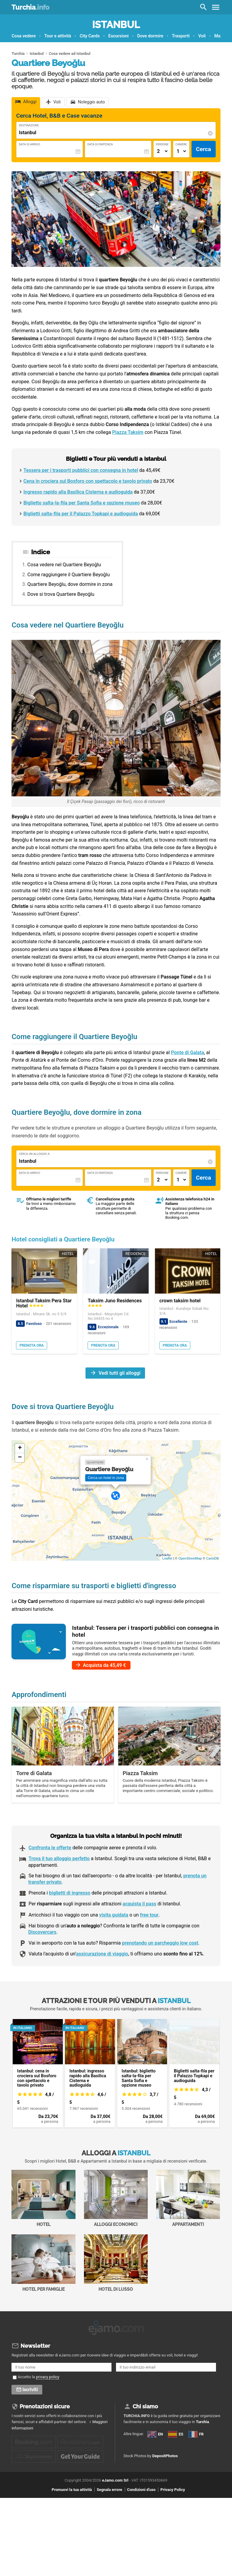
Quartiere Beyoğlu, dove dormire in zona (70, 584)
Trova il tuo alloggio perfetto (58, 1858)
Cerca (203, 149)
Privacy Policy (172, 2515)
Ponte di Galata (187, 1052)
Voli (202, 36)
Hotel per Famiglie (43, 2262)
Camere (181, 144)
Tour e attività (57, 36)
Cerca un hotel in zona (106, 1478)
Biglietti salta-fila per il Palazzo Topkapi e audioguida (80, 514)
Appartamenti (188, 2198)
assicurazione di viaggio (102, 1954)
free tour (149, 1915)
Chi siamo (145, 2404)
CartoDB (212, 1558)
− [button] (20, 1457)
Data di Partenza (100, 144)
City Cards (90, 36)
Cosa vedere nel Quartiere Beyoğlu (64, 564)
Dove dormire (150, 36)
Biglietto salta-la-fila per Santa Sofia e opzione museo (81, 503)
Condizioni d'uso (141, 2515)
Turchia (30, 7)
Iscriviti (30, 2388)
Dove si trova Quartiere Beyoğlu (61, 594)
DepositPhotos (165, 2482)
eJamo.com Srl (115, 2506)
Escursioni (118, 36)
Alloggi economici (116, 2198)
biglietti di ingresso (69, 1893)
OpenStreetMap (190, 1558)
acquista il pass (139, 1904)
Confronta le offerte (49, 1848)
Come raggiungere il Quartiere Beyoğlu (68, 574)
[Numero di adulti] (162, 151)
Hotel (43, 2198)
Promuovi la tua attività (72, 2515)
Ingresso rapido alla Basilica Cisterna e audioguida (78, 492)
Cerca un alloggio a (34, 1153)
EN (130, 2438)
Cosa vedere (23, 36)
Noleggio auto (91, 102)
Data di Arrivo (29, 144)
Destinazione (29, 125)
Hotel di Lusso (116, 2262)
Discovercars (42, 1932)
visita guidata (113, 1915)
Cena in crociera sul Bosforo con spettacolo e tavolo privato (87, 481)
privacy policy (47, 2375)
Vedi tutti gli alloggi (119, 1373)
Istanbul (116, 24)
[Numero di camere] (181, 151)
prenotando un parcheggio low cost (160, 1943)
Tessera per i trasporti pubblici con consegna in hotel (80, 470)
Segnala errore (109, 2515)
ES (130, 2449)
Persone (162, 144)
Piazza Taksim (127, 432)
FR (130, 2459)
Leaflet (167, 1558)
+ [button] (20, 1448)
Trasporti (181, 36)
